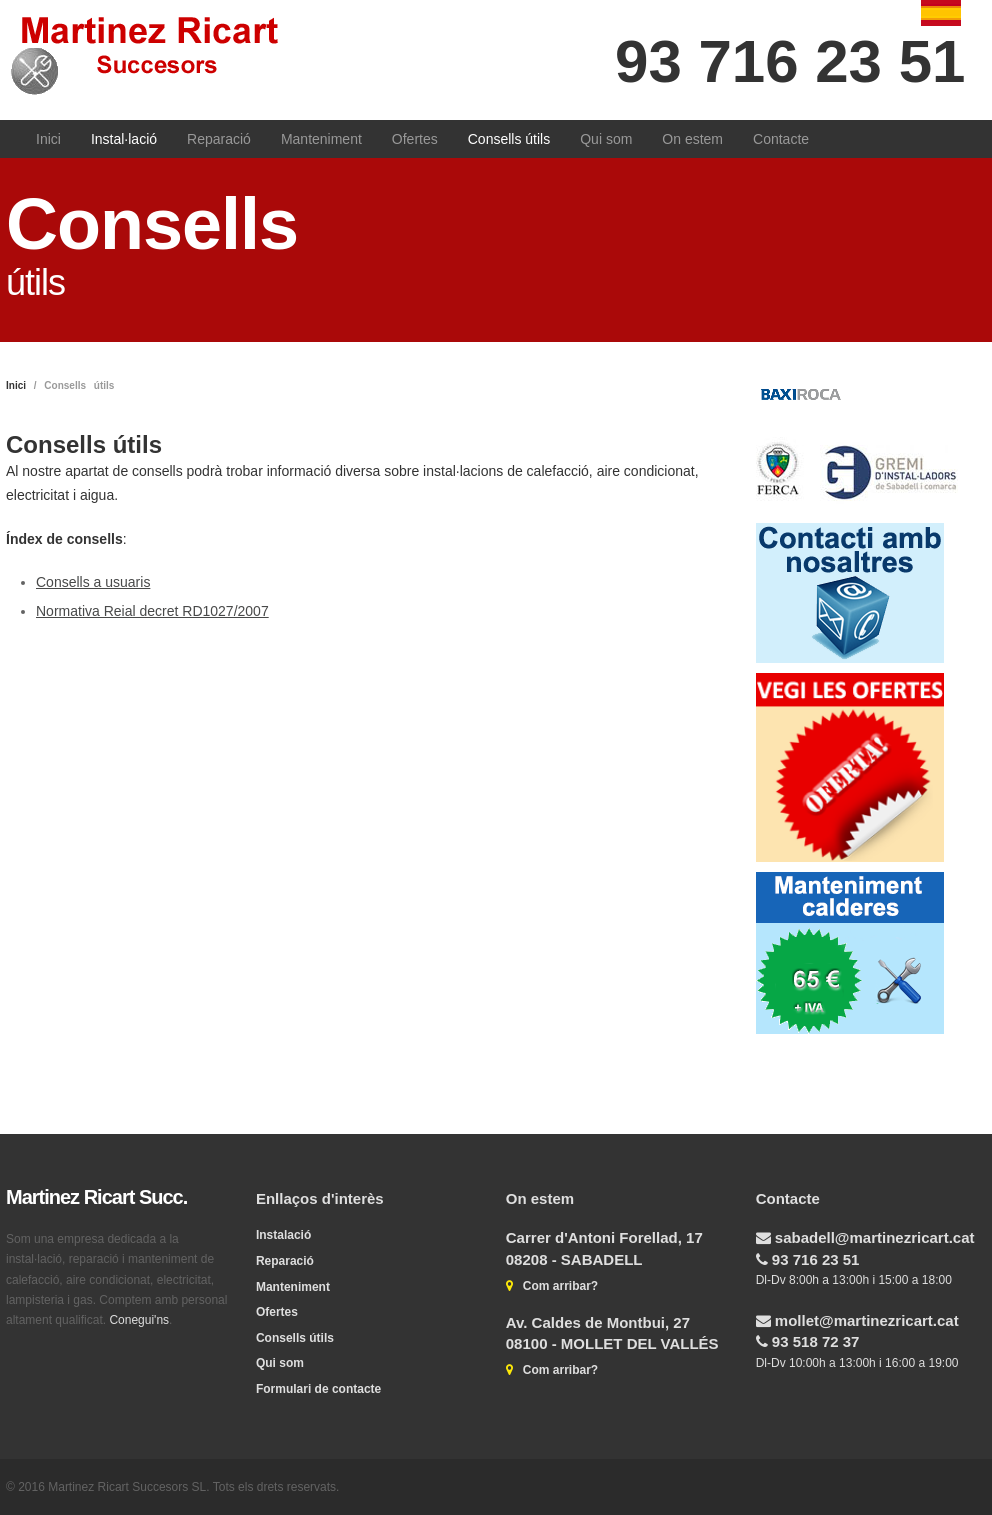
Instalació (283, 1235)
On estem (692, 139)
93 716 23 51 (790, 61)
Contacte (781, 139)
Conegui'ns (139, 1320)
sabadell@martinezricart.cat (873, 1237)
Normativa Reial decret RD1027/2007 (152, 611)
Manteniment (321, 139)
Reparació (219, 139)
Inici (48, 139)
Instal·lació (124, 139)
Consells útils (509, 139)
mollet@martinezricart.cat (865, 1320)
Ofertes (415, 139)
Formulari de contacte (318, 1389)
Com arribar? (555, 1286)
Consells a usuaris (93, 582)
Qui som (606, 139)
